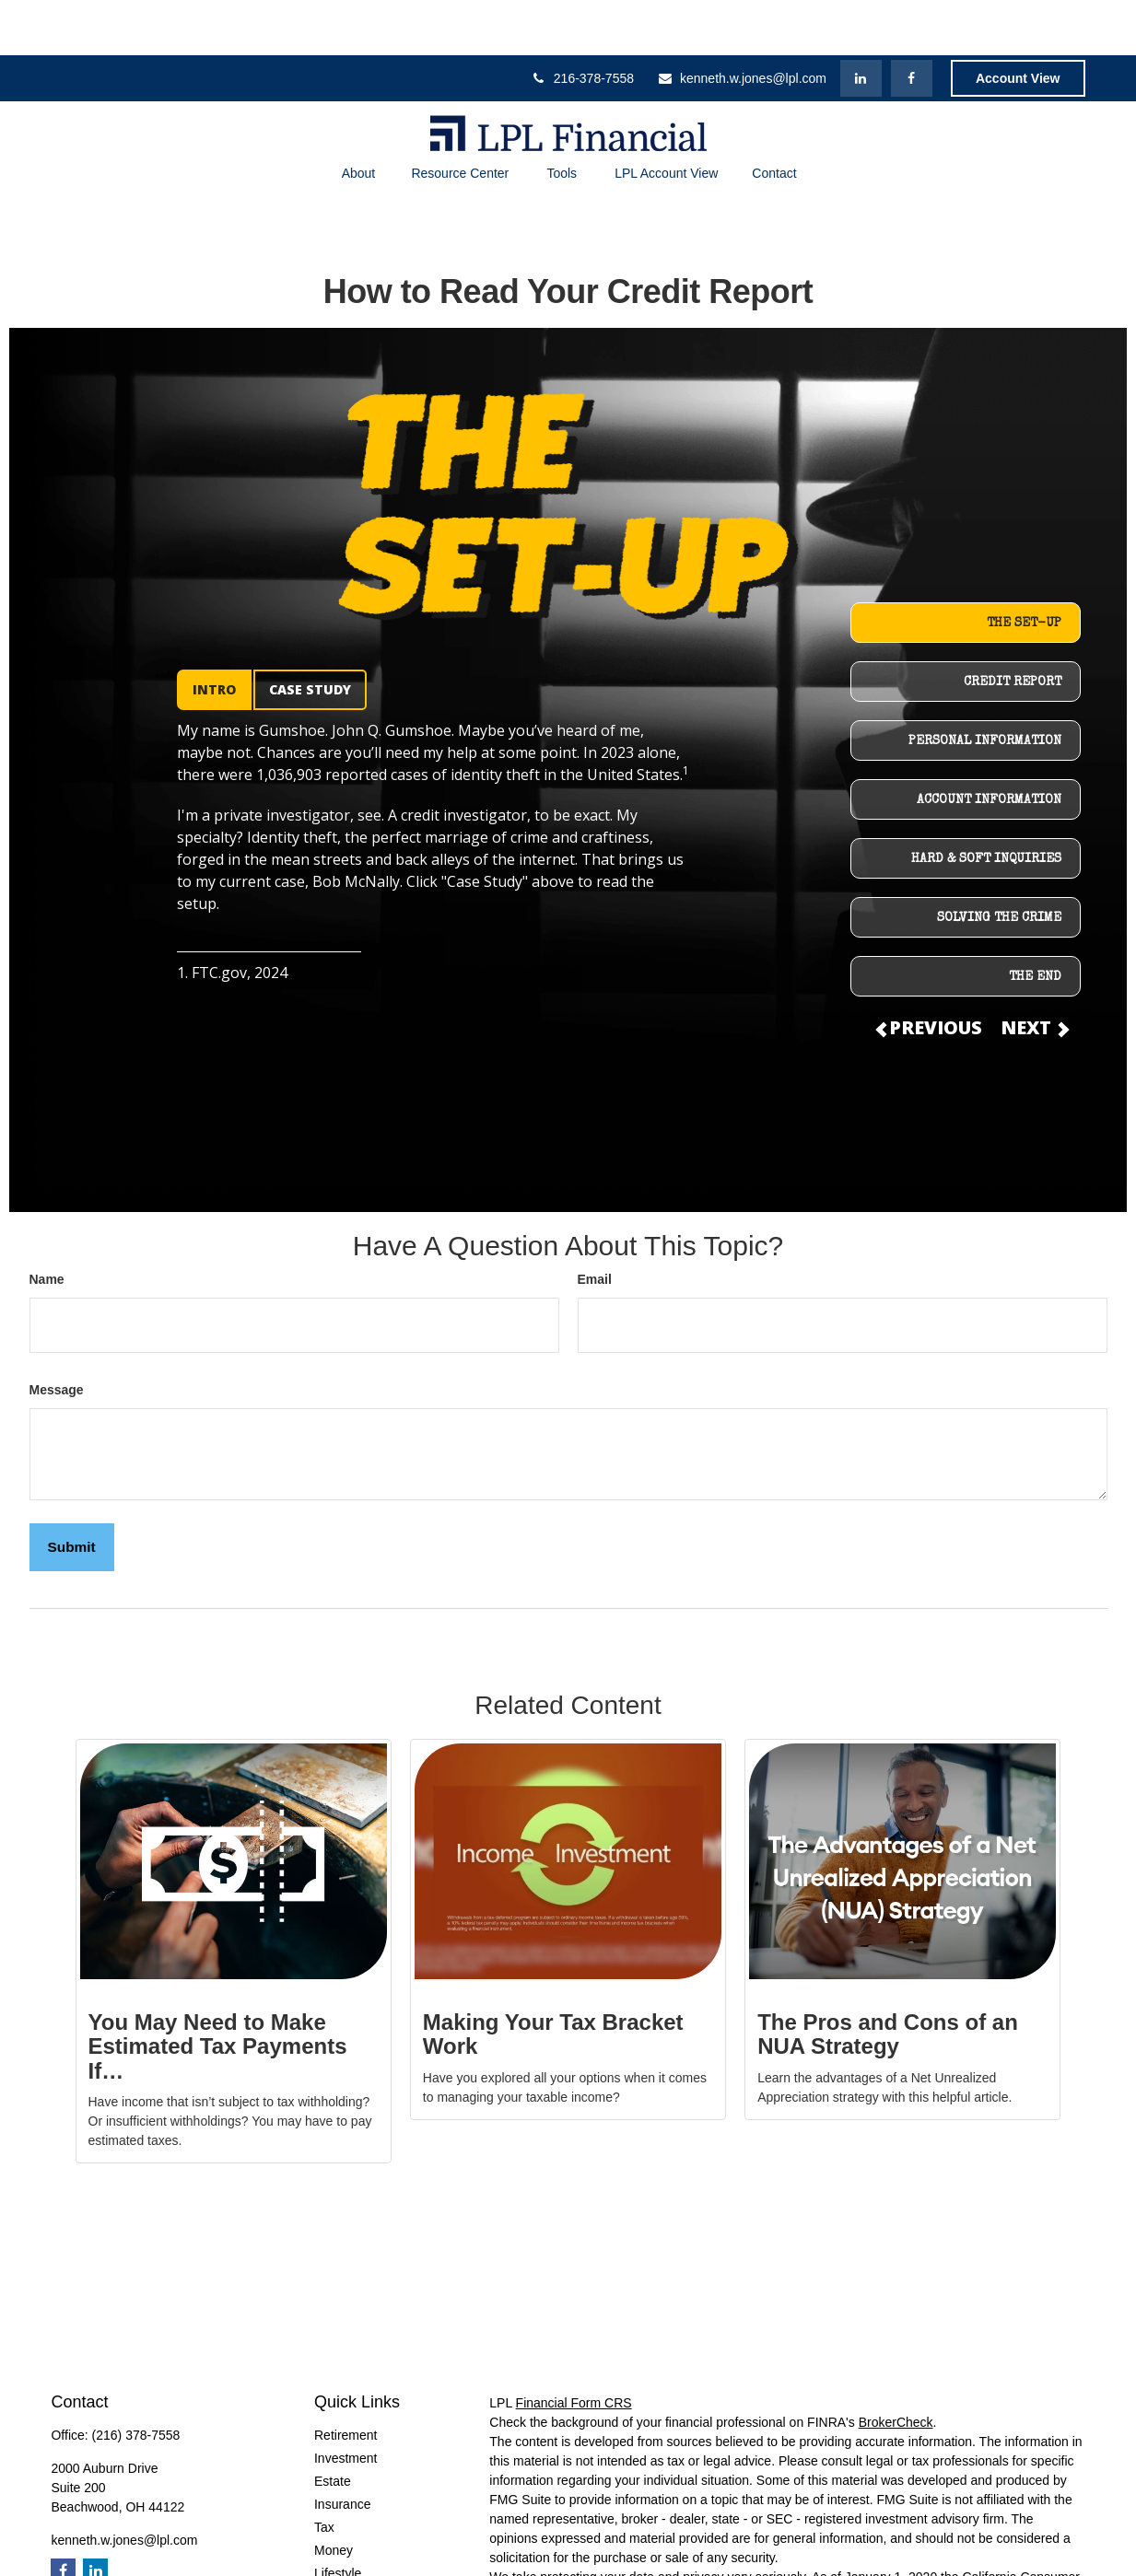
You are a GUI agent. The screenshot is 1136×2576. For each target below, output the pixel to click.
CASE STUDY (310, 634)
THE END (1035, 921)
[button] (358, 117)
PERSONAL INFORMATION (984, 686)
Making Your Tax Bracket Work (553, 1978)
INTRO (214, 634)
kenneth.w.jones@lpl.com (741, 23)
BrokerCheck (896, 2367)
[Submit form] (71, 1492)
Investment (345, 2402)
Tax (324, 2472)
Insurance (342, 2449)
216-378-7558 (582, 23)
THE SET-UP (1024, 568)
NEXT (1034, 972)
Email (595, 1224)
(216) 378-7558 (136, 2379)
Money (333, 2495)
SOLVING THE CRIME (999, 863)
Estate (332, 2426)
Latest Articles (354, 2541)
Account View (1018, 23)
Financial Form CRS (574, 2347)
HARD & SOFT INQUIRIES (986, 804)
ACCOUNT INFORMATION (989, 745)
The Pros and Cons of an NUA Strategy (887, 1978)
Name (46, 1224)
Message (56, 1334)
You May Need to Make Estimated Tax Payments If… (217, 1991)
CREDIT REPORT (1012, 627)
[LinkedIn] (861, 23)
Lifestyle (337, 2518)
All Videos (342, 2564)
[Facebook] (911, 23)
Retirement (345, 2379)
